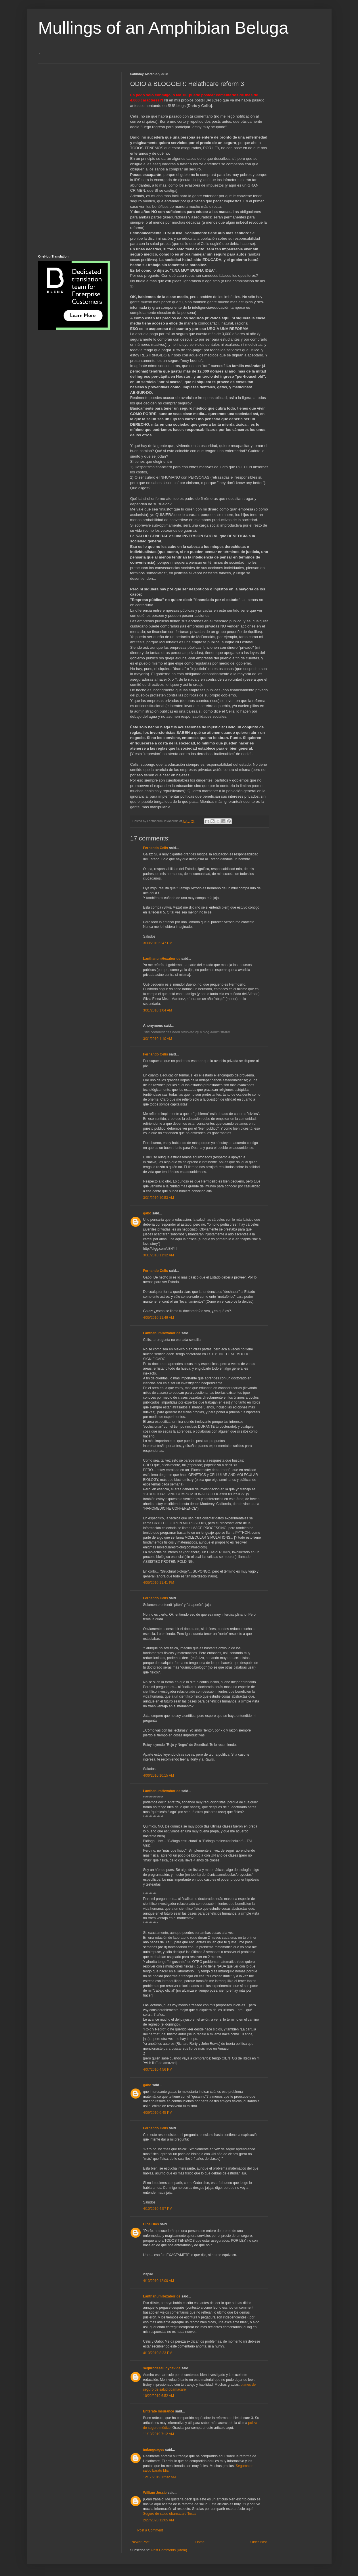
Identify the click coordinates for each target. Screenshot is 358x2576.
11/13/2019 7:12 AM (158, 2434)
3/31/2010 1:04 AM (157, 1010)
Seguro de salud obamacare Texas (169, 2514)
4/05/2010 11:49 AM (158, 1318)
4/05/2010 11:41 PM (158, 1583)
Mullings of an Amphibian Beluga (163, 27)
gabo (147, 1213)
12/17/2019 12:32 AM (159, 2477)
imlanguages (153, 2450)
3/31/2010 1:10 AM (157, 1039)
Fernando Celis (155, 848)
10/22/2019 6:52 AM (158, 2396)
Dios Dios (151, 2224)
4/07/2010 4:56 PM (157, 2070)
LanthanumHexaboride (162, 959)
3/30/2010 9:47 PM (157, 943)
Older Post (258, 2542)
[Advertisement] (61, 158)
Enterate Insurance (158, 2411)
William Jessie (155, 2493)
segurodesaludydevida (162, 2368)
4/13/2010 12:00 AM (158, 2281)
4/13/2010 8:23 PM (157, 2353)
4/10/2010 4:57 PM (157, 2209)
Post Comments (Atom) (169, 2550)
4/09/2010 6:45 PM (157, 2113)
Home (199, 2542)
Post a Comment (150, 2530)
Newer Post (141, 2542)
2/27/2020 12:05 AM (158, 2520)
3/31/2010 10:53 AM (158, 1198)
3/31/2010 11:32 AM (158, 1255)
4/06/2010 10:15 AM (158, 1775)
